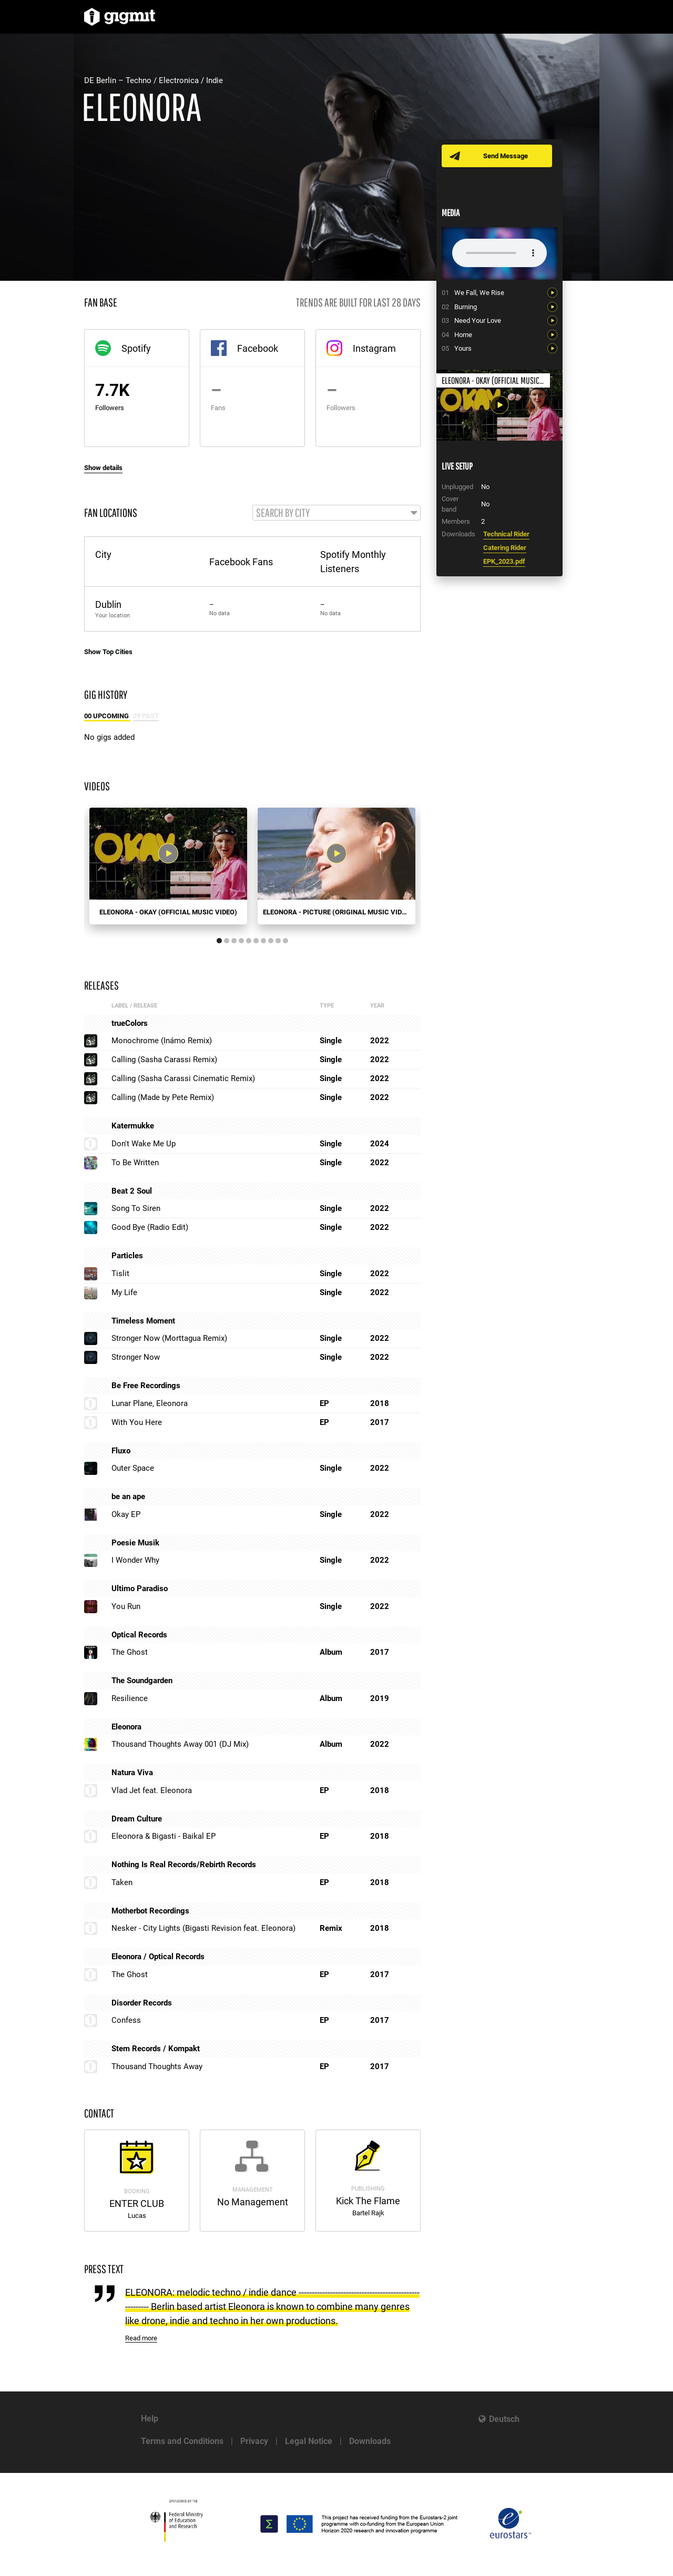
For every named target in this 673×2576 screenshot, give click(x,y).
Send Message (506, 156)
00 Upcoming (107, 716)
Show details (103, 468)
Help (149, 2419)
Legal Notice (308, 2441)
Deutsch (504, 2419)
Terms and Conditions (182, 2441)
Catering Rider (504, 548)
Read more (141, 2339)
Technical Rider (506, 534)
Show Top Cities (108, 652)
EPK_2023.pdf (504, 561)
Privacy (254, 2441)
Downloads (370, 2441)
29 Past (146, 716)
